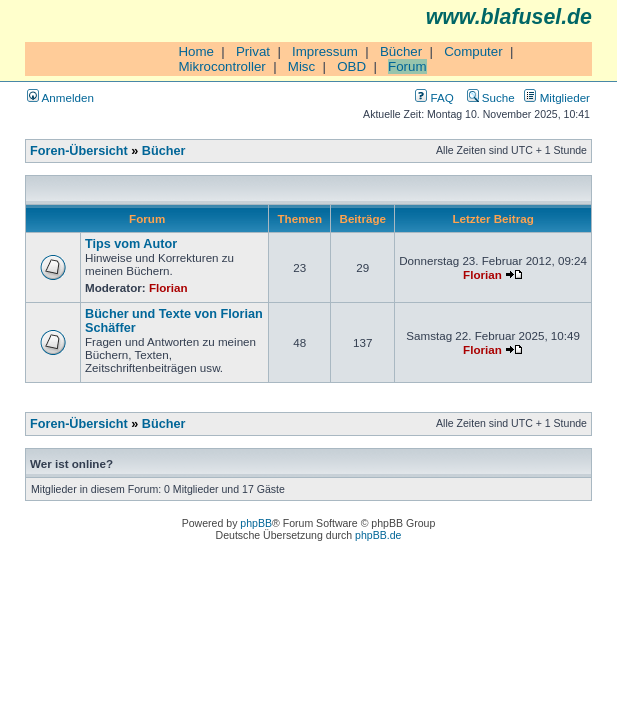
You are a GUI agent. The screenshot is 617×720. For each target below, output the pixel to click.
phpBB (256, 523)
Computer (473, 51)
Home (196, 51)
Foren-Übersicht (79, 151)
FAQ (434, 97)
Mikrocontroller (221, 66)
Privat (253, 51)
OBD (351, 66)
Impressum (325, 51)
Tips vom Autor (131, 244)
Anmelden (60, 97)
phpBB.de (378, 535)
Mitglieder (557, 97)
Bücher (401, 51)
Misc (301, 66)
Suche (491, 97)
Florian (168, 287)
